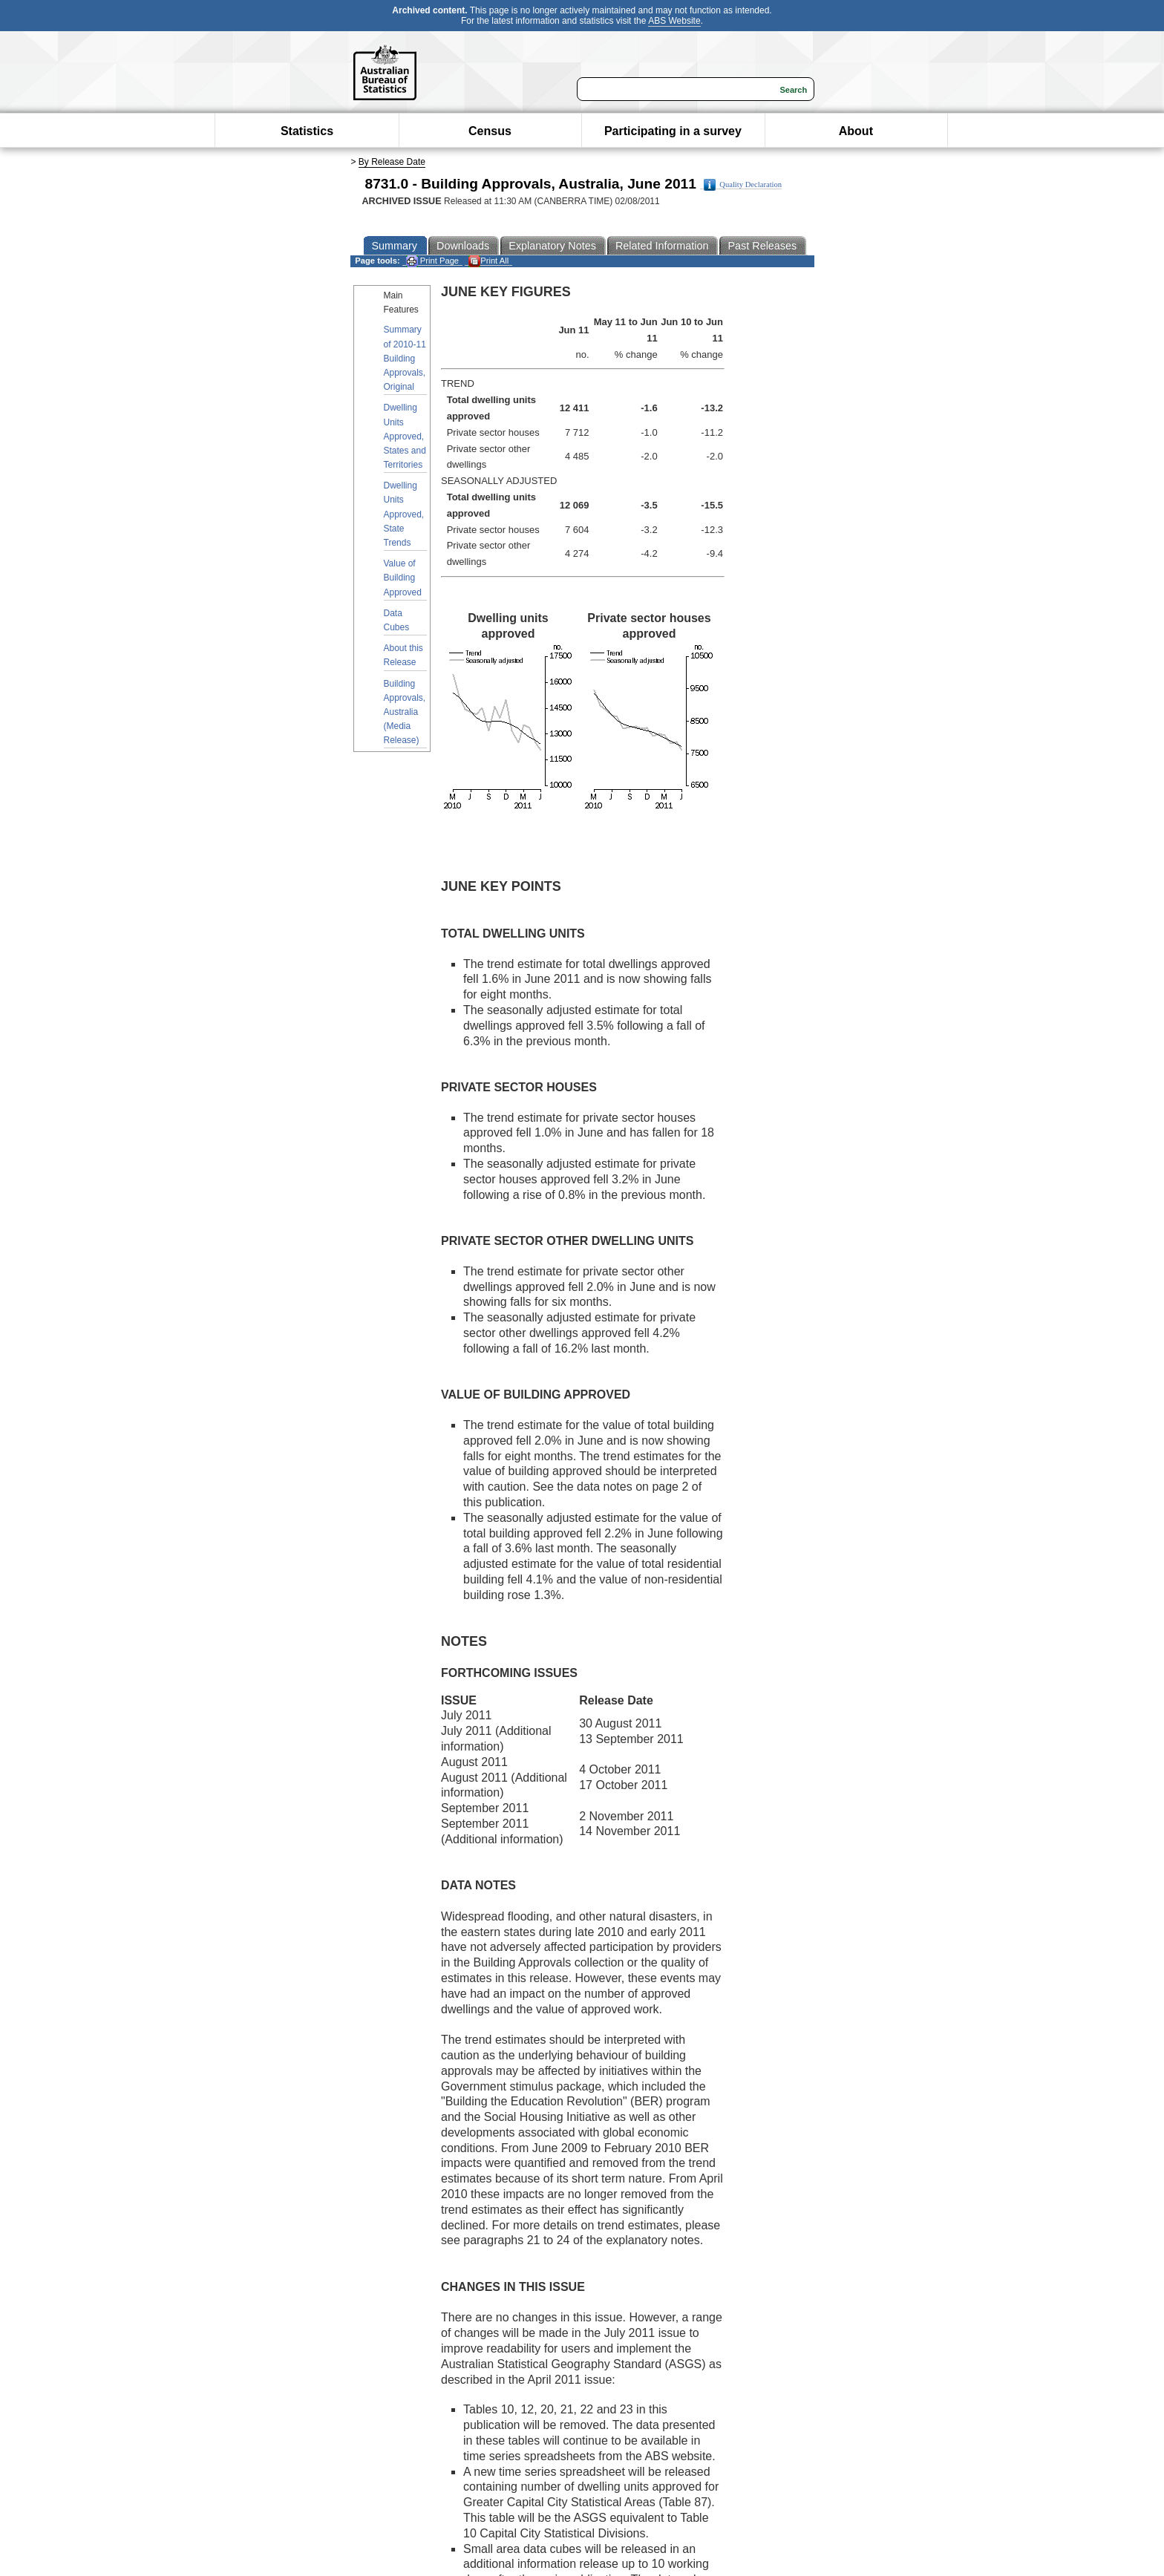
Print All (488, 261)
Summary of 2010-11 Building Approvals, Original (405, 358)
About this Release (403, 655)
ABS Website (674, 21)
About (856, 131)
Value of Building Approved (403, 577)
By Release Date (392, 162)
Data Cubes (397, 620)
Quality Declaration (743, 184)
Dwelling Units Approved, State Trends (404, 514)
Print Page (432, 261)
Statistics (307, 131)
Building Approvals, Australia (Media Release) (405, 712)
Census (489, 131)
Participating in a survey (673, 131)
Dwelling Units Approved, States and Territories (405, 436)
